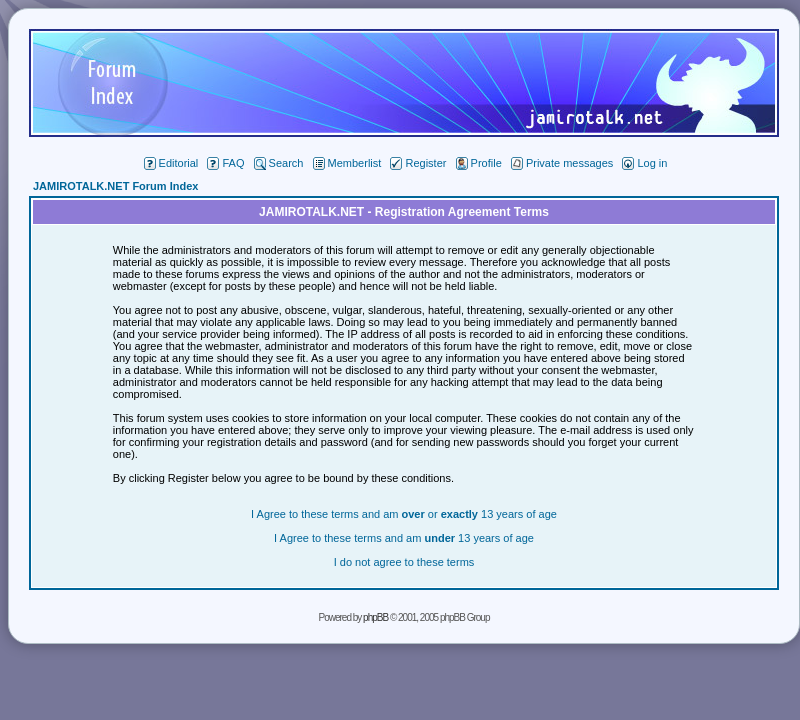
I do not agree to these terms (404, 562)
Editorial (171, 163)
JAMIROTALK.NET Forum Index (115, 186)
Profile (479, 163)
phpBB (375, 617)
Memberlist (347, 163)
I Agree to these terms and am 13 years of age (404, 538)
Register (418, 163)
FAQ (225, 163)
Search (279, 163)
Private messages (562, 163)
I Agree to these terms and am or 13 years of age (404, 514)
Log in (644, 163)
